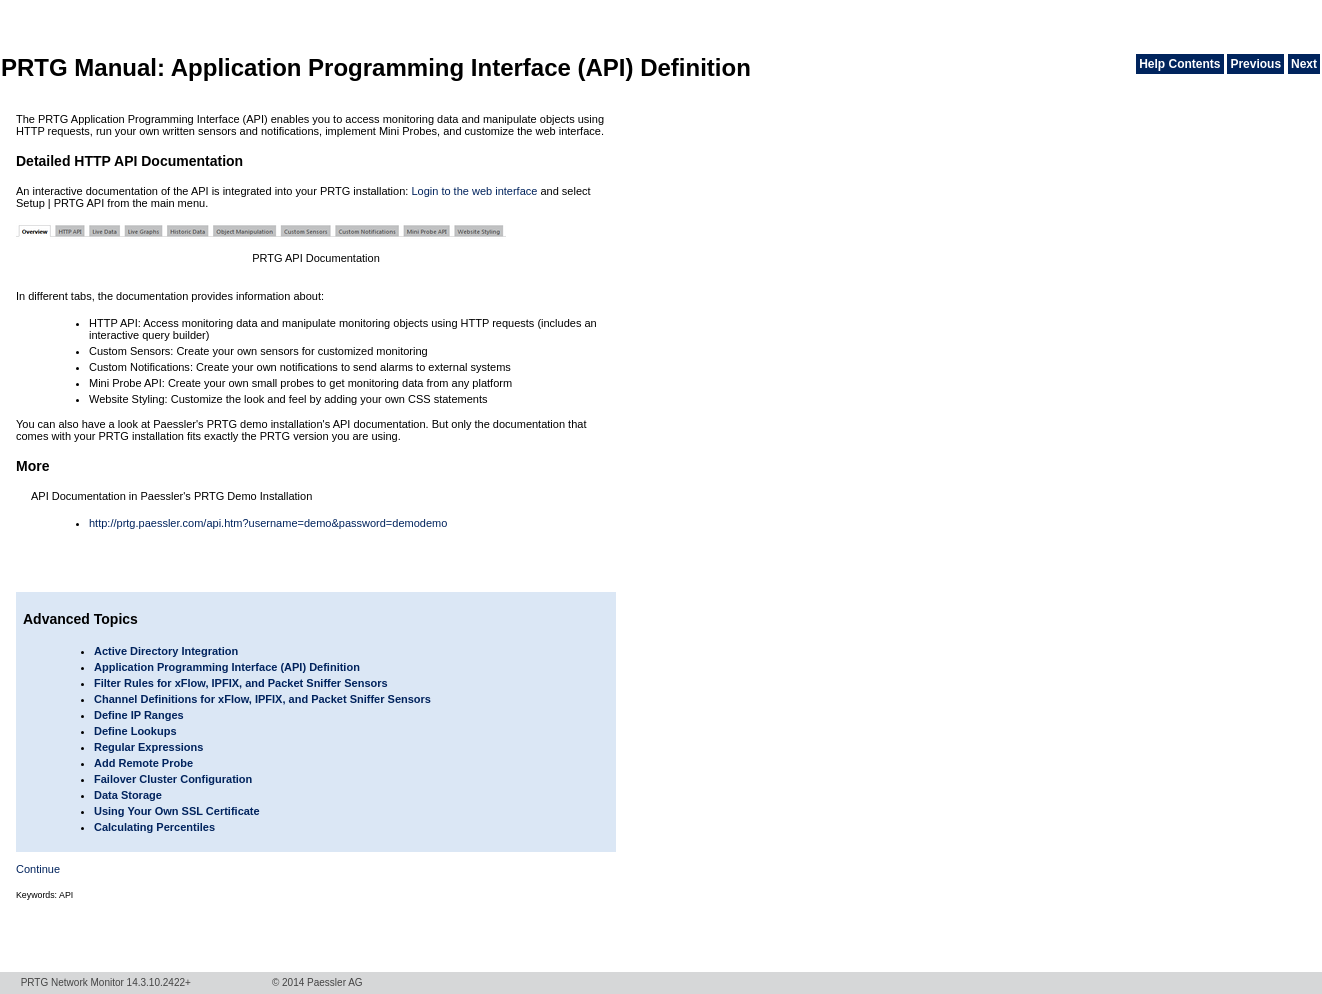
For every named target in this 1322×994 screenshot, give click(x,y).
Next (1304, 64)
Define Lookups (135, 731)
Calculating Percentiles (154, 827)
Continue (38, 869)
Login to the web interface (474, 191)
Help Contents (1179, 64)
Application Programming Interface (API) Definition (227, 667)
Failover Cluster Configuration (173, 779)
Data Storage (128, 795)
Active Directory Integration (166, 651)
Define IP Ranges (139, 715)
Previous (1255, 64)
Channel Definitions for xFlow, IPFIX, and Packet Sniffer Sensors (262, 699)
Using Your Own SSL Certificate (177, 811)
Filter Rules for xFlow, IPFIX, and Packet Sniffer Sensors (241, 683)
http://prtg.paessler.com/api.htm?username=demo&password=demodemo (268, 523)
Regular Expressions (148, 747)
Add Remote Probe (143, 763)
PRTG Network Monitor (72, 982)
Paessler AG (335, 982)
